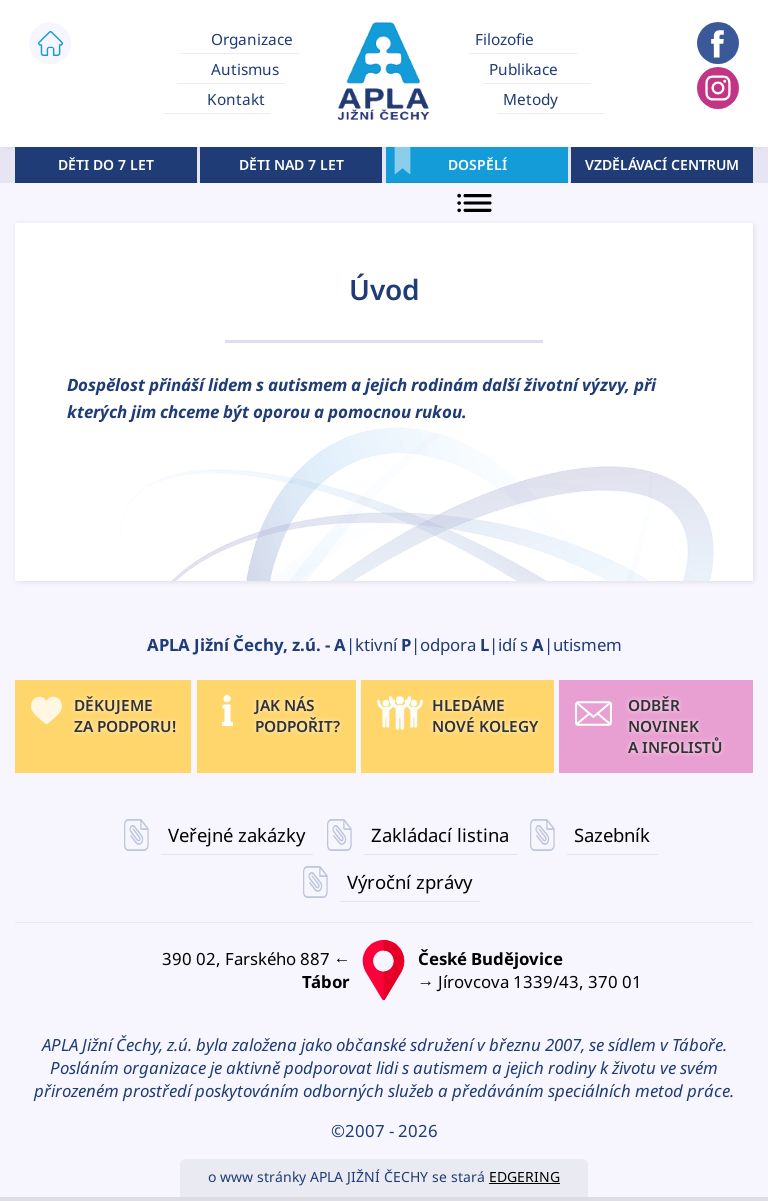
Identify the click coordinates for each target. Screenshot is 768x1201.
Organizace (252, 38)
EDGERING (524, 1176)
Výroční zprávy (409, 881)
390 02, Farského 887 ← (192, 970)
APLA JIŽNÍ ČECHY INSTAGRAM (718, 88)
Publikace (523, 69)
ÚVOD (50, 43)
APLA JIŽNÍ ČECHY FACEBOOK (718, 43)
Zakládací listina (440, 835)
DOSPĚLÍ (476, 164)
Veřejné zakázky (237, 835)
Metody (530, 99)
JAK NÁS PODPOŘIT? (297, 716)
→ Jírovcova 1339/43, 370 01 (576, 970)
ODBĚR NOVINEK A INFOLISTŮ (675, 726)
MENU (476, 202)
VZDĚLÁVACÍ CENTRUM (662, 164)
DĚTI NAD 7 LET (291, 164)
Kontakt (236, 99)
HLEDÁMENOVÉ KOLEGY (485, 716)
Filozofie (504, 38)
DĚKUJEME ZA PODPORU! (125, 716)
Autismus (245, 69)
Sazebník (612, 835)
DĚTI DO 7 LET (106, 164)
